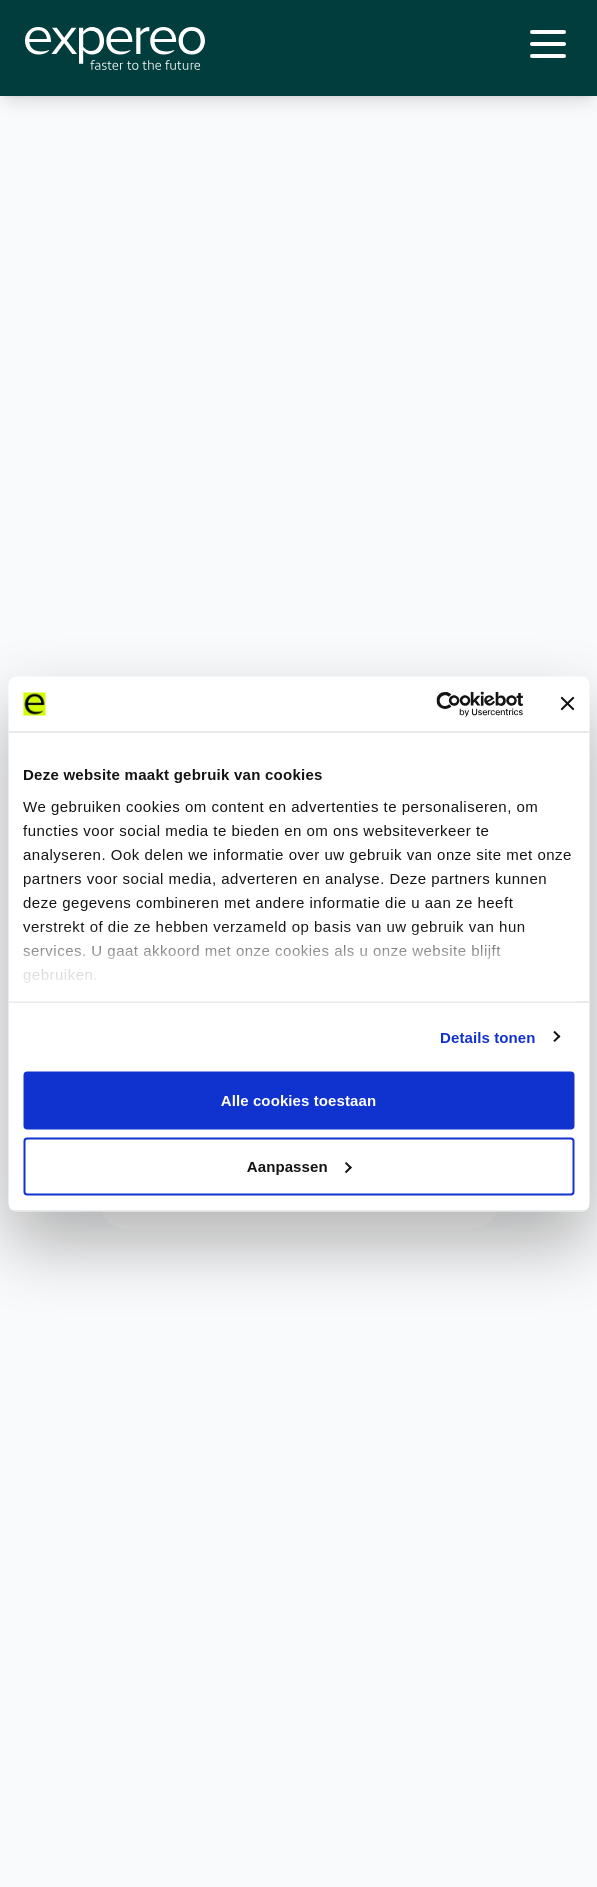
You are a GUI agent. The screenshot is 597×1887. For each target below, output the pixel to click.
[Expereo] (115, 48)
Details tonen (487, 1036)
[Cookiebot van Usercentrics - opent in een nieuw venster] (435, 704)
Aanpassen (299, 1165)
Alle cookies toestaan (299, 1100)
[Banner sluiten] (567, 704)
